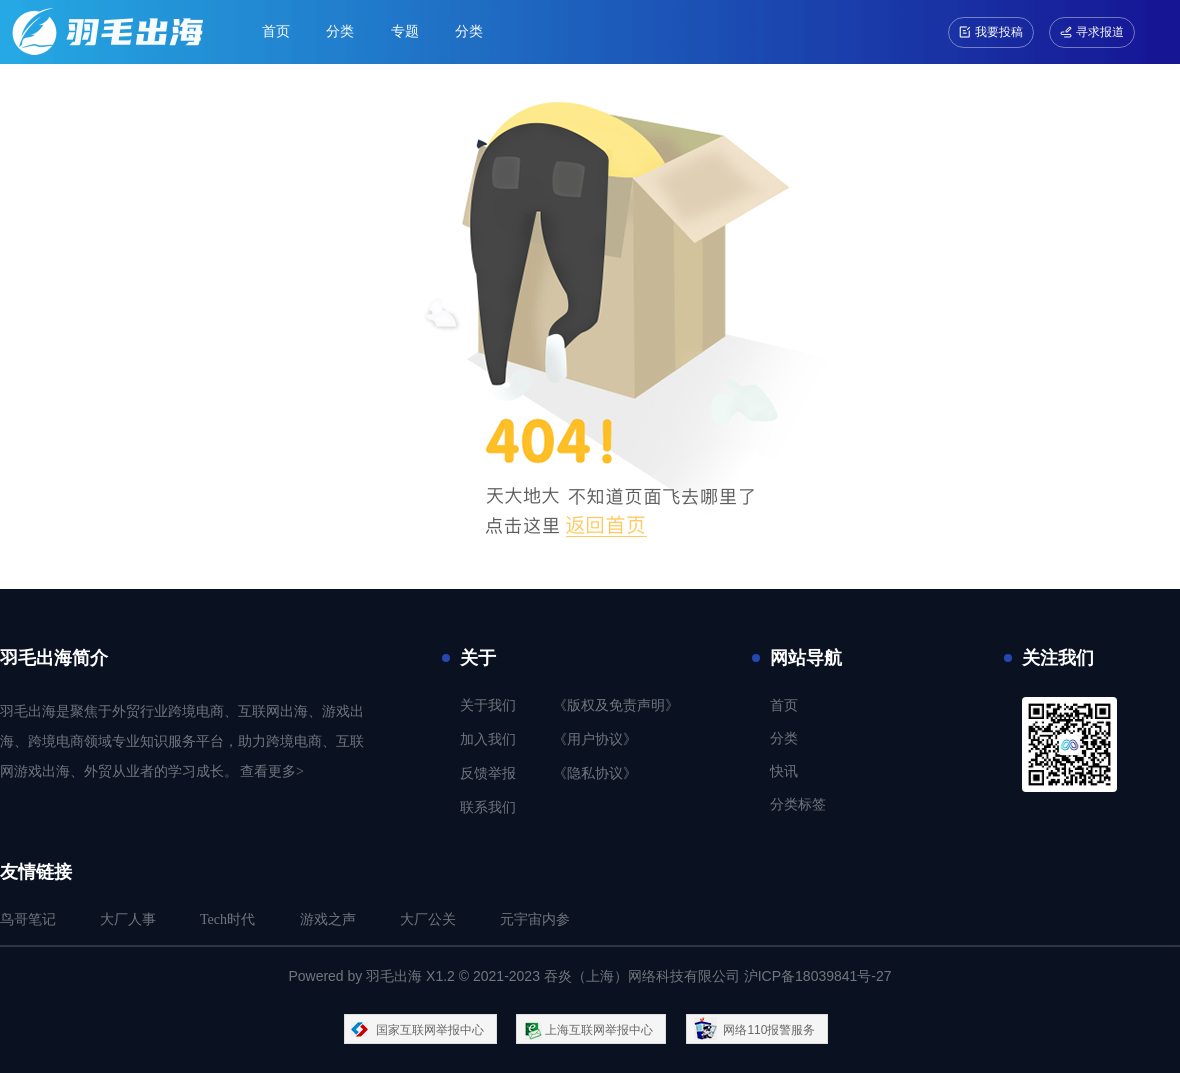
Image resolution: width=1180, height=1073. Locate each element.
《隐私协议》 (595, 773)
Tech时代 (227, 919)
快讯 (784, 771)
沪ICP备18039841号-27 (818, 976)
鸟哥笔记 (28, 919)
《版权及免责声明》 (616, 705)
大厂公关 (428, 919)
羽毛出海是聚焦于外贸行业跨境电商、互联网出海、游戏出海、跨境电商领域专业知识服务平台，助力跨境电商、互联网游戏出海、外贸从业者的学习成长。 (182, 741)
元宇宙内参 (535, 919)
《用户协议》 (595, 739)
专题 (405, 31)
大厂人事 (128, 919)
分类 (340, 31)
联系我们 (488, 807)
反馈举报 (488, 773)
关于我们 (488, 705)
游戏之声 (328, 919)
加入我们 (488, 739)
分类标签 (798, 804)
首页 (276, 31)
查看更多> (272, 771)
